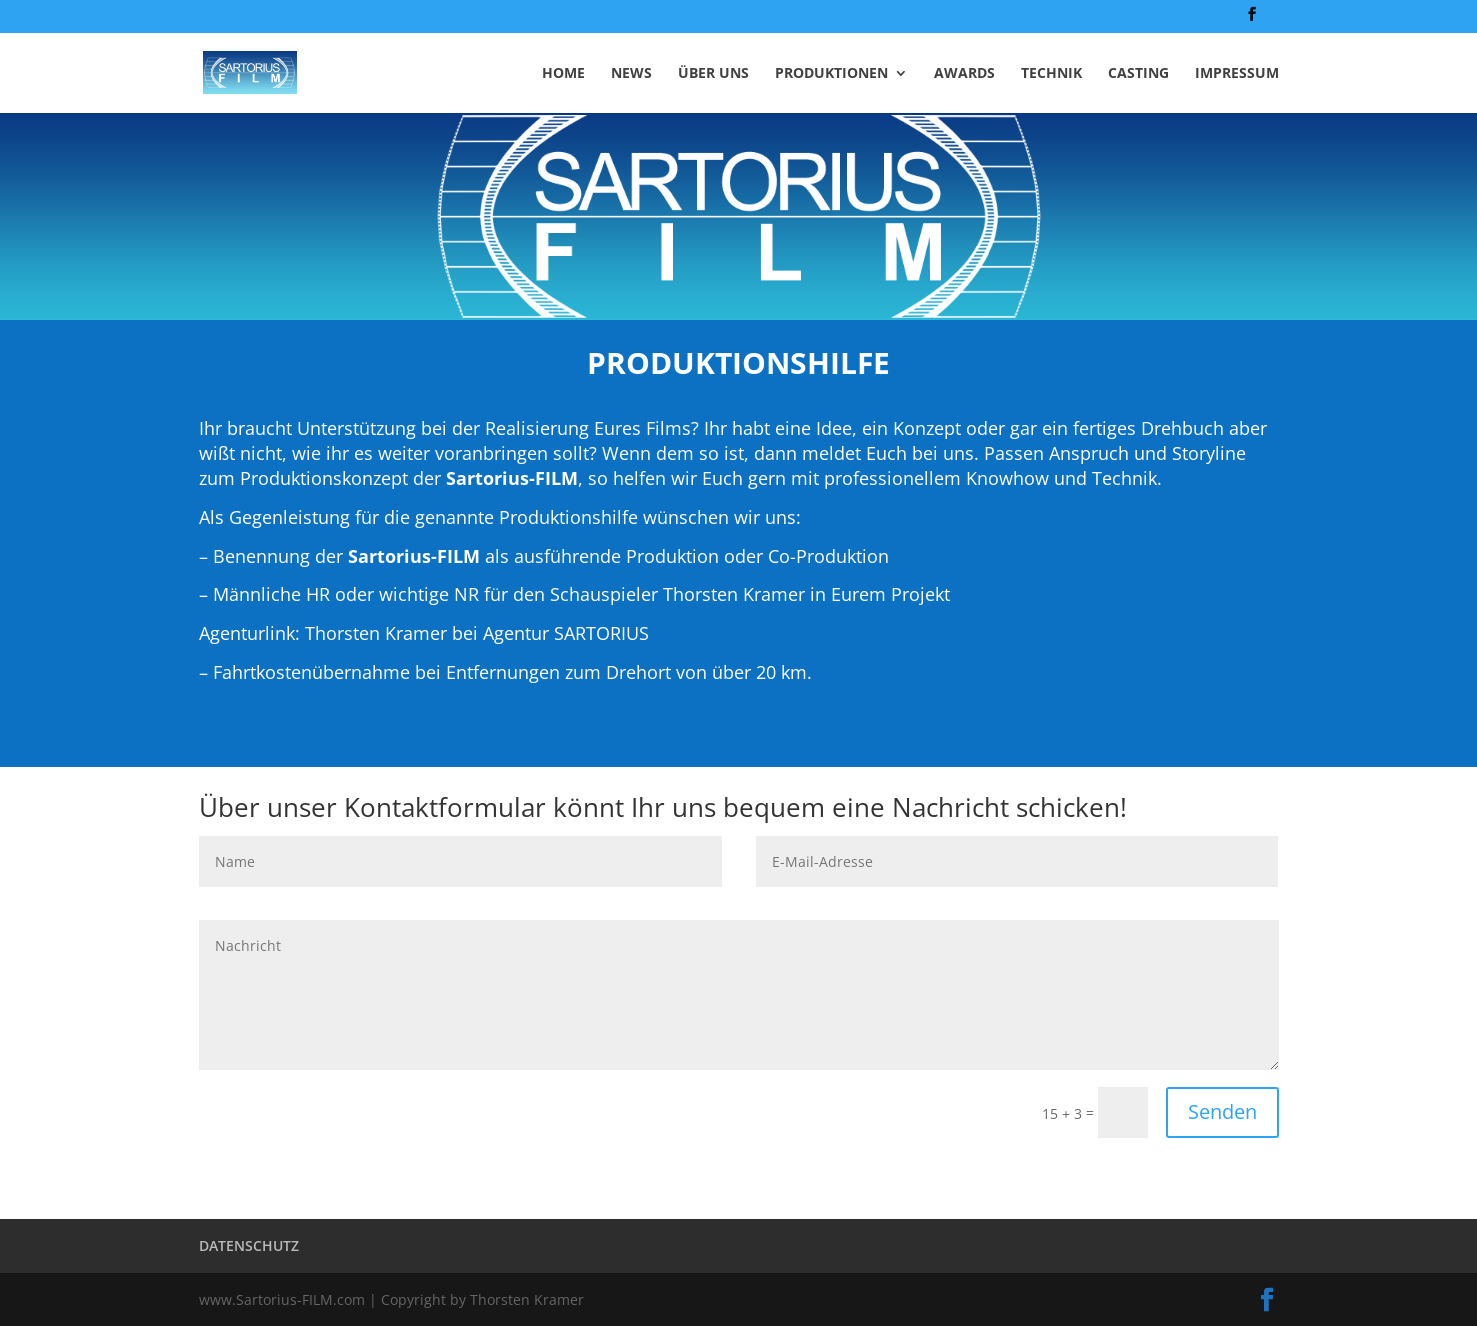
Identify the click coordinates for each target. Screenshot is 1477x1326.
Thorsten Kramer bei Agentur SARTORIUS (477, 633)
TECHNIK (1051, 74)
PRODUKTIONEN (831, 74)
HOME (563, 74)
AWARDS (964, 74)
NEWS (631, 74)
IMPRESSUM (1237, 74)
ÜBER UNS (713, 74)
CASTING (1138, 74)
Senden (1222, 1111)
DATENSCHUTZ (249, 1245)
